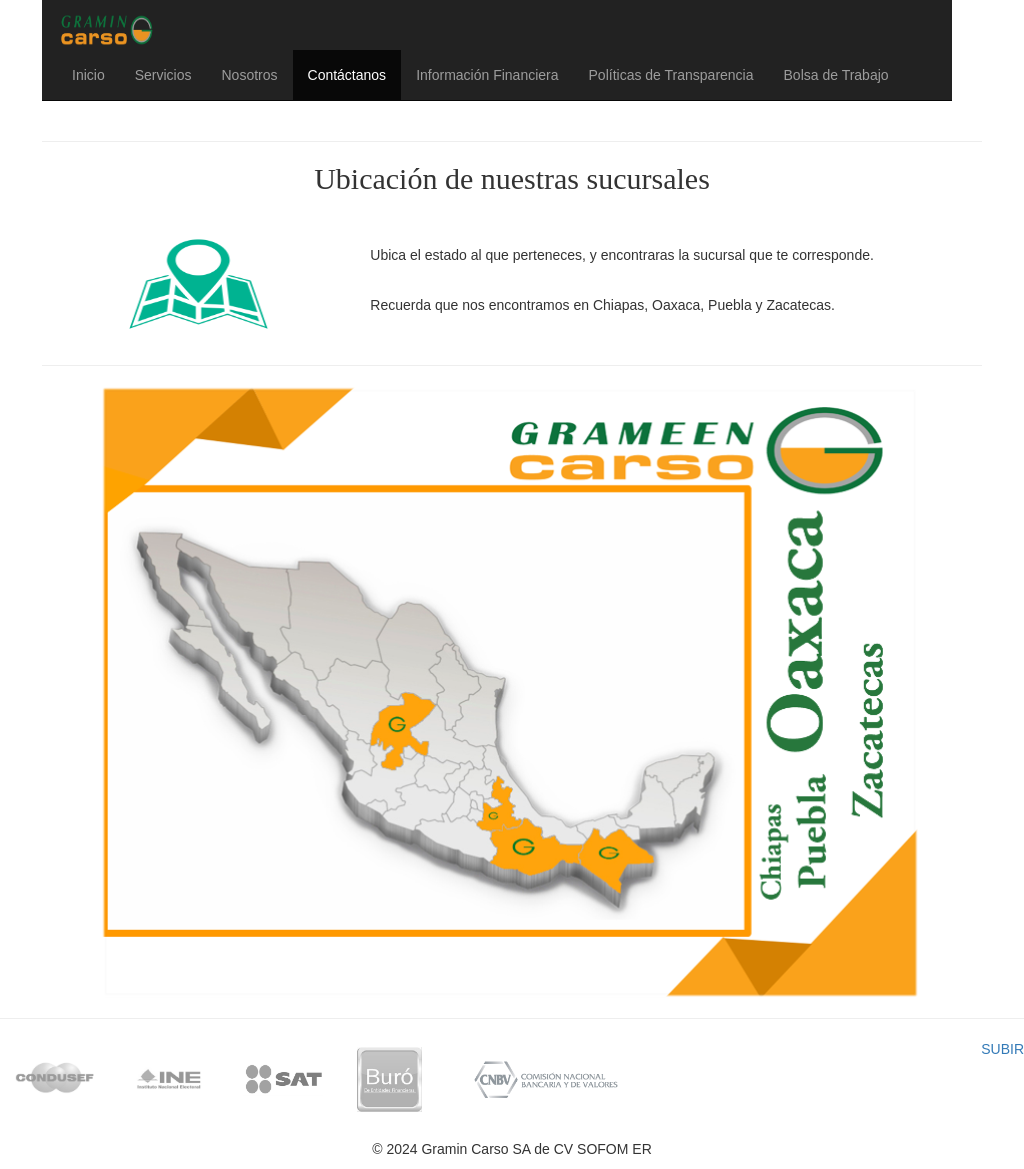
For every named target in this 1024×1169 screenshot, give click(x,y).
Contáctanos (347, 75)
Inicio (88, 75)
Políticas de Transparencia (671, 75)
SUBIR (1002, 1049)
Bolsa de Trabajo (836, 75)
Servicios (163, 75)
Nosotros (249, 75)
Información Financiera (487, 75)
